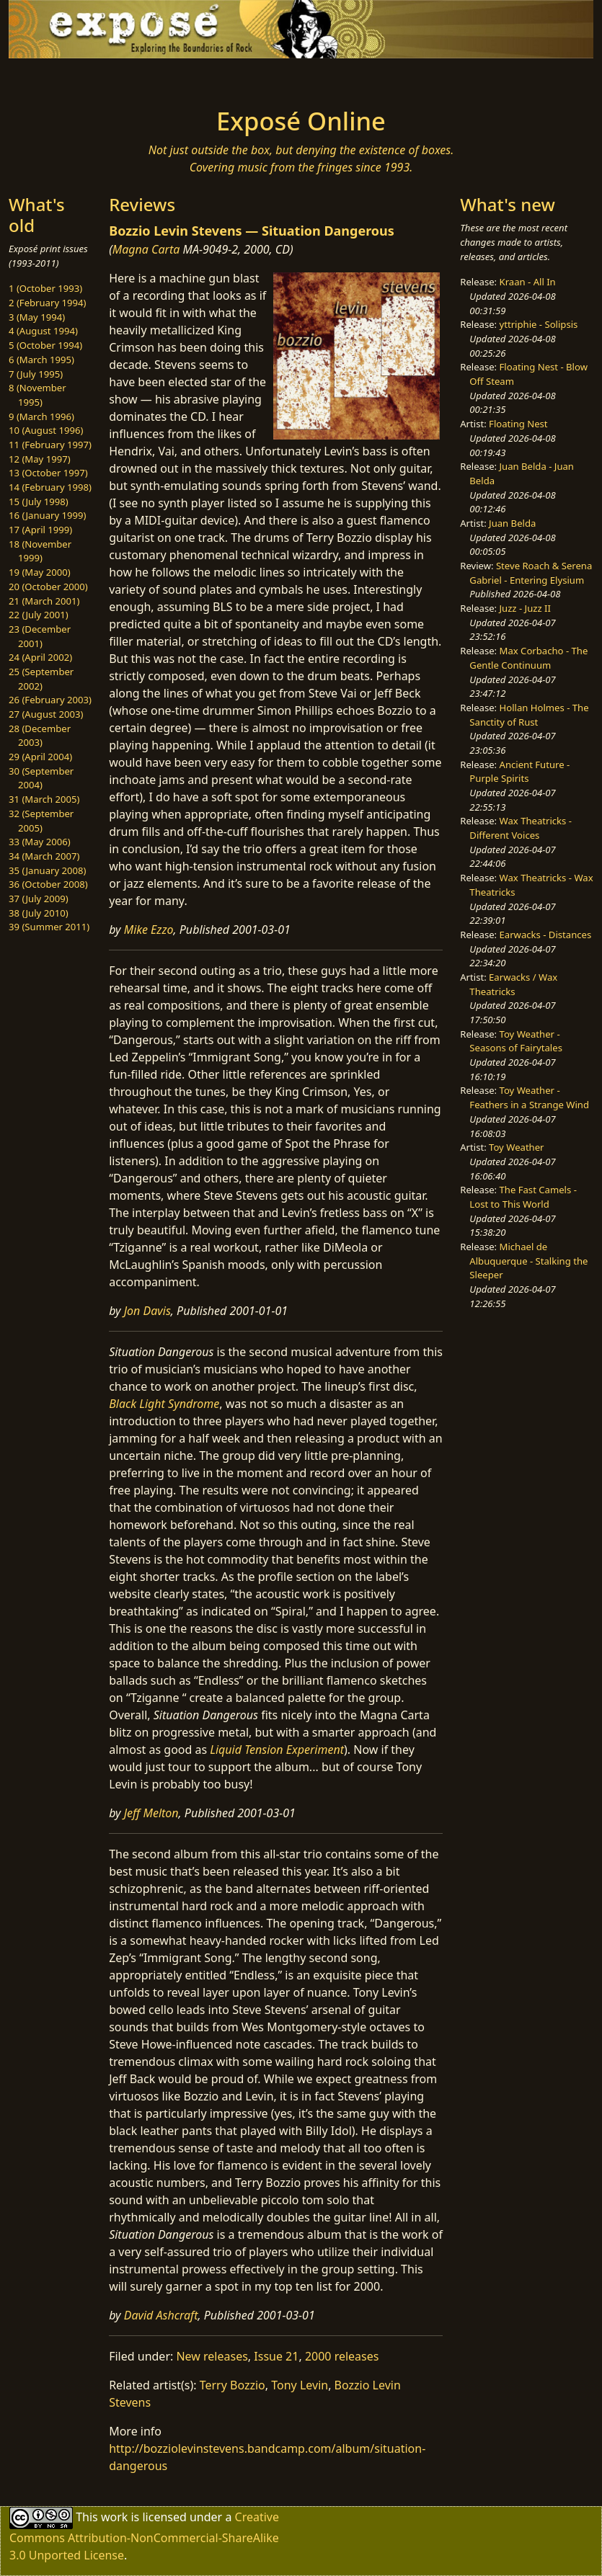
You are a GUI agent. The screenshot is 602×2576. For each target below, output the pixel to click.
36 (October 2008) (48, 884)
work (114, 2517)
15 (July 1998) (38, 501)
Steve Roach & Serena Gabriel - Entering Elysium (530, 573)
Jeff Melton (151, 1813)
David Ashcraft (161, 2315)
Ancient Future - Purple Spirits (519, 771)
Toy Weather (516, 1147)
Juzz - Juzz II (525, 608)
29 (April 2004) (40, 756)
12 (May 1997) (40, 459)
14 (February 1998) (50, 487)
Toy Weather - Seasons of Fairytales (515, 1041)
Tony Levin (299, 2385)
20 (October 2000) (48, 586)
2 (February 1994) (47, 302)
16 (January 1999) (47, 515)
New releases (211, 2356)
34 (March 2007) (44, 856)
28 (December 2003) (40, 735)
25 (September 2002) (41, 678)
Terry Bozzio (232, 2385)
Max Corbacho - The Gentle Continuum (528, 658)
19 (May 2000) (40, 572)
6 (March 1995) (41, 359)
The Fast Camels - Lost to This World (523, 1197)
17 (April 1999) (40, 529)
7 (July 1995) (36, 373)
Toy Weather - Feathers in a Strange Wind (529, 1097)
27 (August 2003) (46, 714)
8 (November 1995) (37, 395)
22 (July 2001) (38, 614)
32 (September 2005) (41, 820)
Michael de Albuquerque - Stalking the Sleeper (528, 1260)
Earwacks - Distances (546, 934)
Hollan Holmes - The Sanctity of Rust (528, 714)
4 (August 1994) (43, 330)
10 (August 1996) (46, 430)
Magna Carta (146, 249)
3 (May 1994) (37, 317)
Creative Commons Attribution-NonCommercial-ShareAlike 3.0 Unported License (144, 2536)
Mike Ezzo (149, 929)
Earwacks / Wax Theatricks (513, 984)
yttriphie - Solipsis (539, 324)
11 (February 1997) (50, 444)
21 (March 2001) (44, 600)
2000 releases (342, 2356)
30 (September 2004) (41, 778)
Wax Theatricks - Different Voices (520, 828)
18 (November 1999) (40, 551)
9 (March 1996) (41, 416)
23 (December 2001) (40, 636)
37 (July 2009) (38, 898)
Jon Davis (147, 1311)
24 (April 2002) (40, 657)
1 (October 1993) (45, 288)
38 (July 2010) (38, 912)
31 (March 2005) (44, 799)
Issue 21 (276, 2356)
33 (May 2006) (40, 841)
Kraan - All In (528, 281)
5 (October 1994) (45, 345)
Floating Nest (518, 423)
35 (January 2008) (47, 870)
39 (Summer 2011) (49, 926)
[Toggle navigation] (79, 78)
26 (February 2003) (50, 699)
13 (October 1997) (48, 472)
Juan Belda (512, 523)
